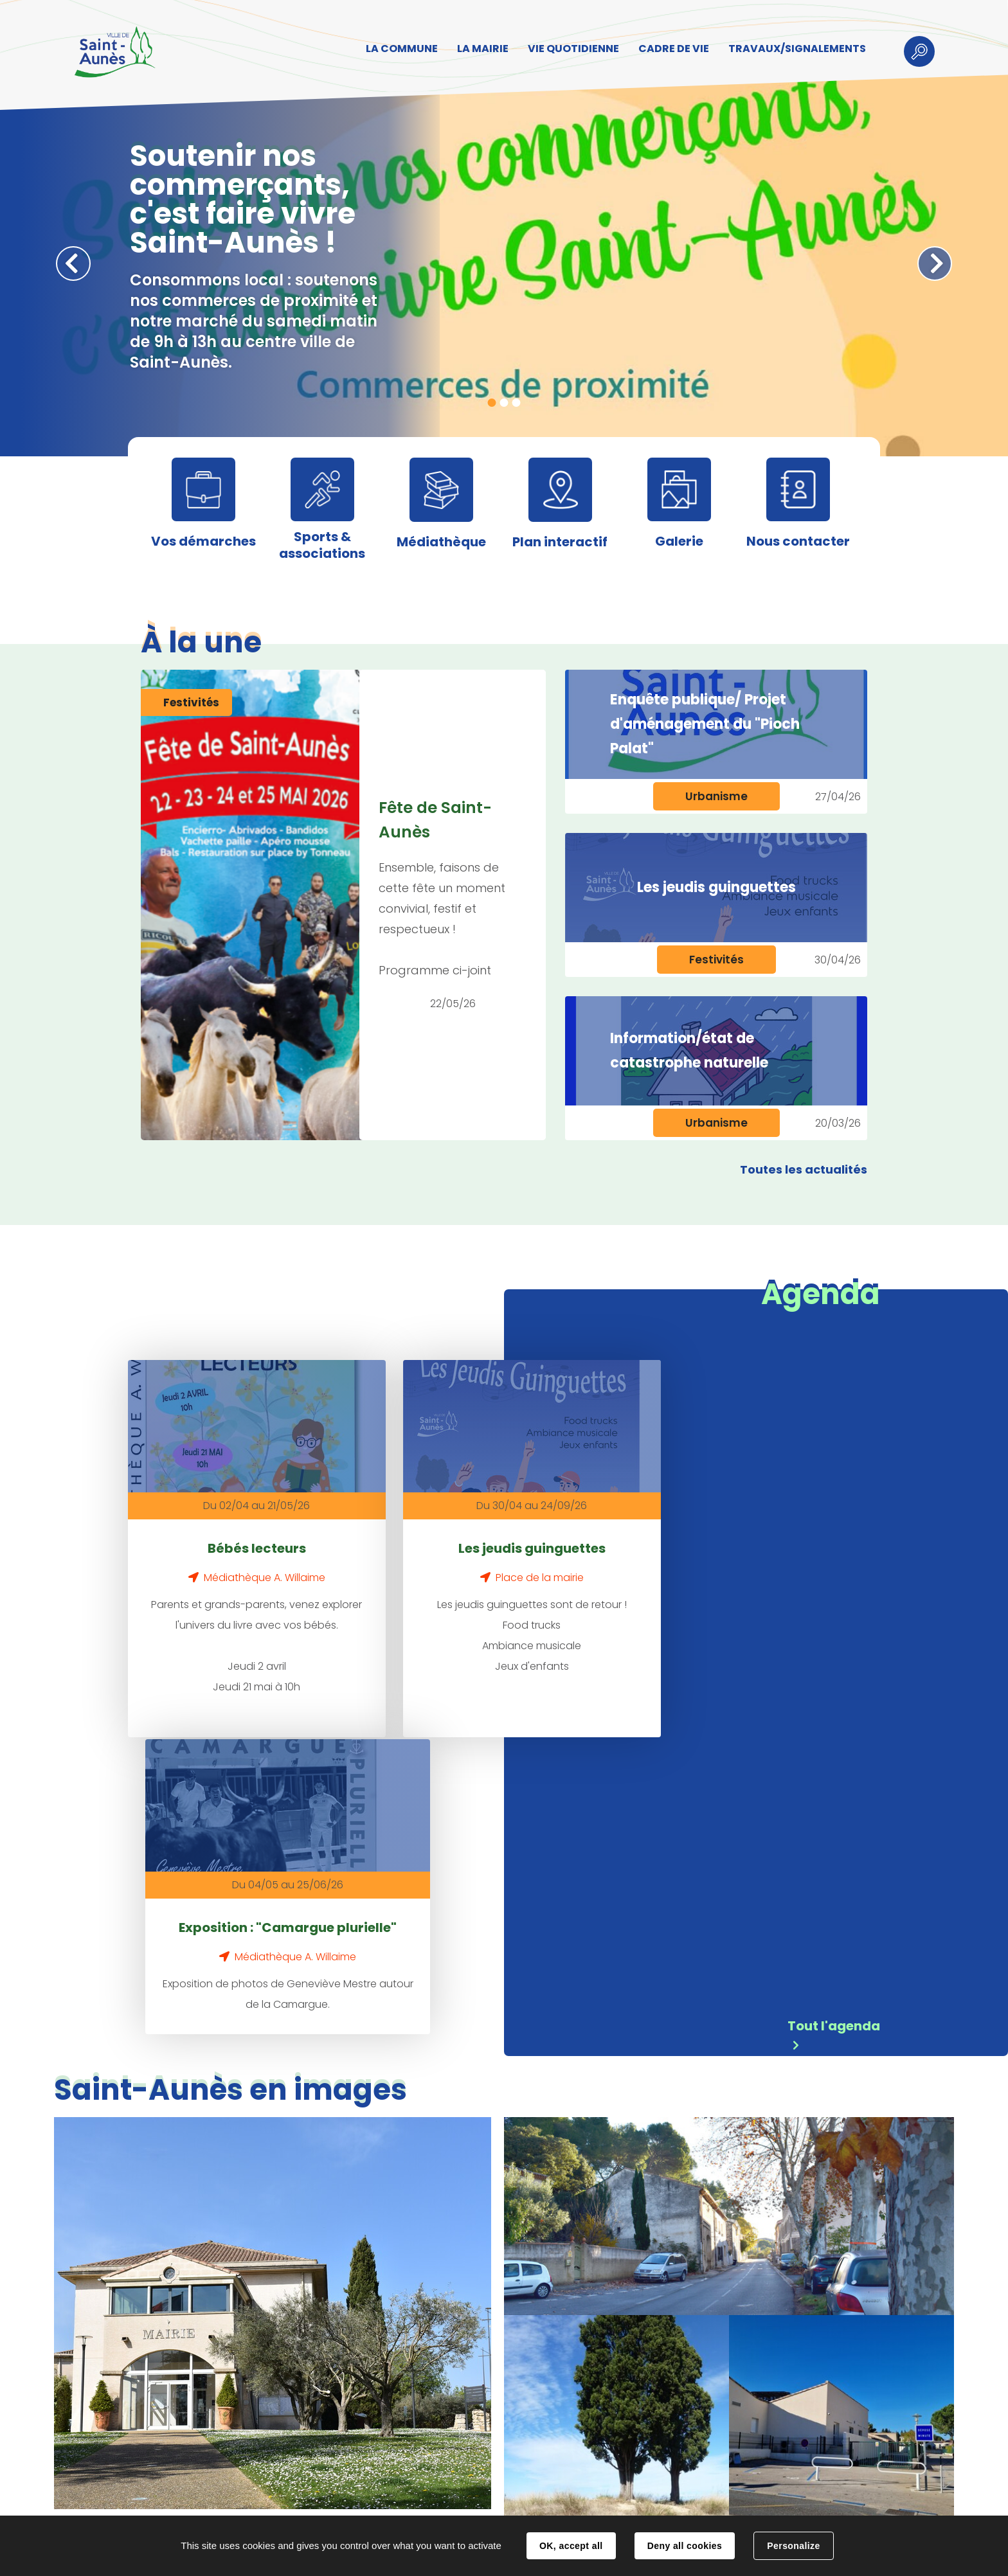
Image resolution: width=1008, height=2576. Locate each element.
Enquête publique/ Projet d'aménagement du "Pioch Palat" (705, 724)
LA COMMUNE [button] (398, 49)
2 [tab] (504, 402)
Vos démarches (203, 541)
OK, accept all (570, 2546)
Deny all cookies (684, 2546)
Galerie (679, 541)
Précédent (73, 263)
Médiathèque (441, 541)
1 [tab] (492, 402)
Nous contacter (798, 541)
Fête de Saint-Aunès (436, 819)
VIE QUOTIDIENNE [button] (569, 49)
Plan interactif (560, 541)
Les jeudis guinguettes (716, 887)
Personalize (793, 2546)
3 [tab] (516, 402)
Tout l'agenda (834, 1724)
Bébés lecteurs (226, 1525)
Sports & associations (322, 545)
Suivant (935, 263)
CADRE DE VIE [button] (669, 49)
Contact (325, 2502)
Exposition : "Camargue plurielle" (653, 1537)
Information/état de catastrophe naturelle (689, 1050)
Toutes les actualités (803, 1169)
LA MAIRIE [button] (479, 49)
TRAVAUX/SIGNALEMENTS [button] (793, 49)
